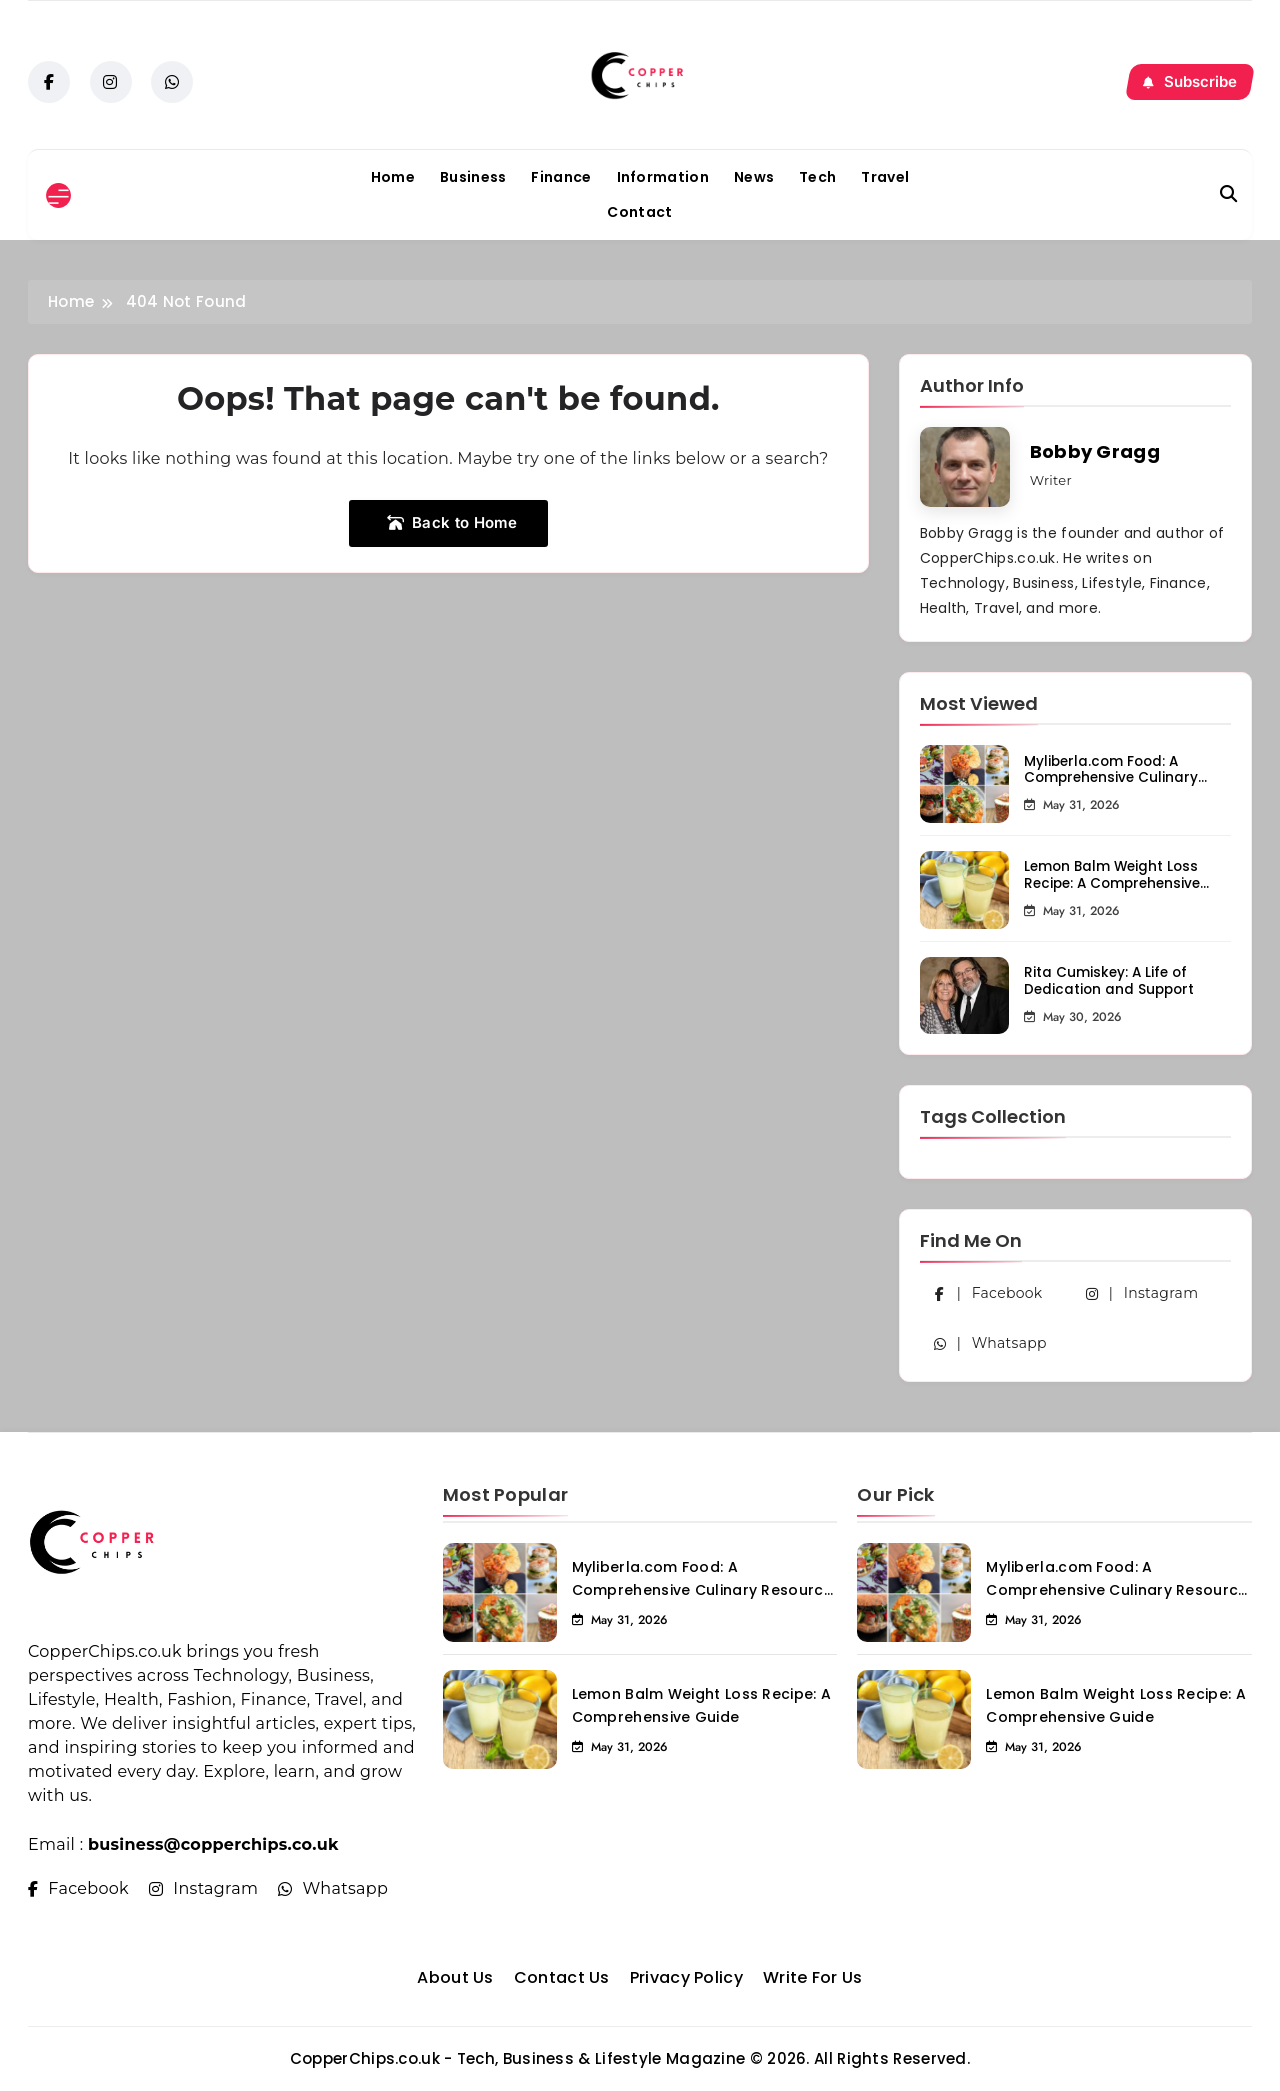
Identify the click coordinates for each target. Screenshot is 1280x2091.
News (754, 177)
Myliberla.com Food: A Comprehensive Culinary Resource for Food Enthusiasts (1111, 786)
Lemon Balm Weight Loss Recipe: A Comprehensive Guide (1112, 883)
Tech (817, 177)
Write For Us (813, 1977)
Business (473, 177)
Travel (885, 177)
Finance (561, 177)
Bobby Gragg (1095, 451)
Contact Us (562, 1977)
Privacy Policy (686, 1977)
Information (663, 177)
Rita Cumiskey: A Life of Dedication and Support (1109, 981)
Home (393, 177)
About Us (455, 1977)
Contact (639, 212)
